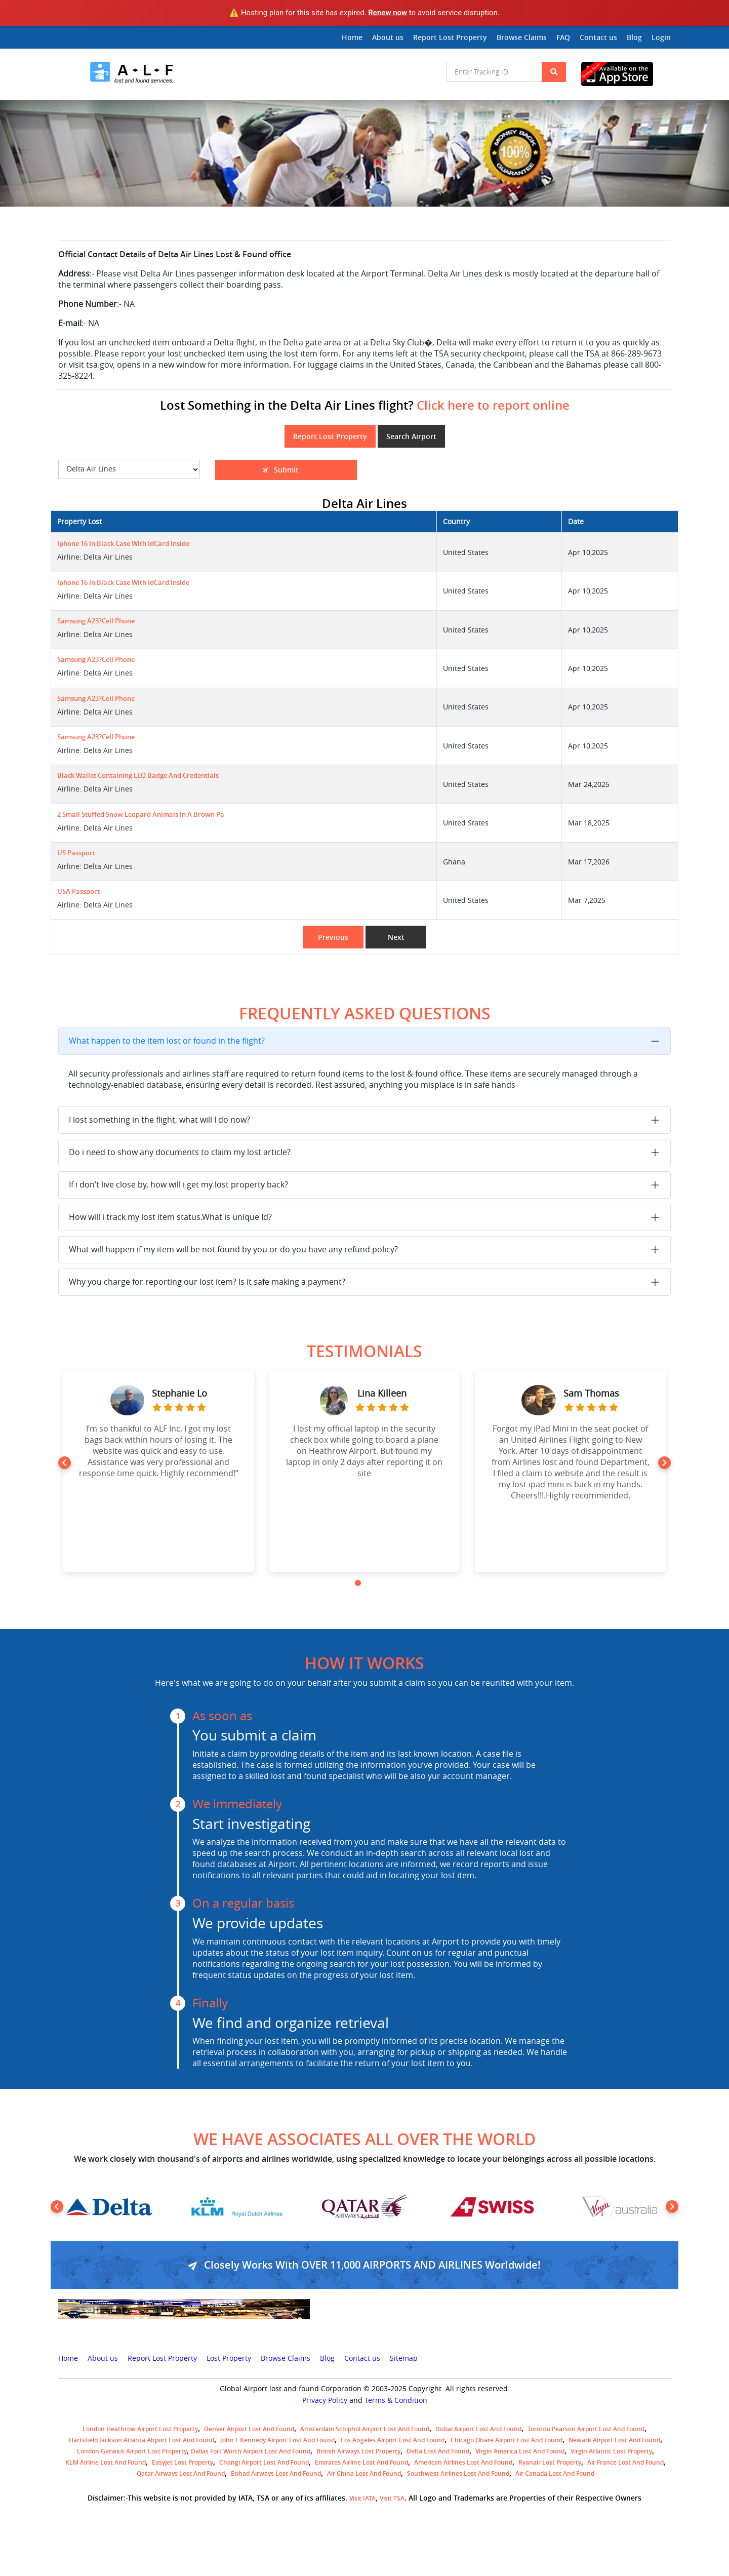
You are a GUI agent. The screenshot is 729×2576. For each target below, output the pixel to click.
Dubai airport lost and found (478, 2429)
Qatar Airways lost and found (181, 2473)
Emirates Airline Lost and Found (361, 2462)
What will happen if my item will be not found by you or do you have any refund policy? (233, 1249)
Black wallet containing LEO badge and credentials (138, 775)
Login (661, 37)
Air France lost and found (625, 2462)
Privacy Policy (324, 2400)
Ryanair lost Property (549, 2462)
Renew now (387, 12)
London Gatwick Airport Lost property (132, 2451)
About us (387, 37)
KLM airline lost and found (105, 2462)
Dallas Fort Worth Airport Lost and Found (250, 2451)
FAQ (563, 37)
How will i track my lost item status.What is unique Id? (170, 1216)
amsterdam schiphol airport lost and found (364, 2429)
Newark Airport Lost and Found (614, 2440)
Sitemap (404, 2358)
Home (352, 37)
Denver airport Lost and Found (249, 2429)
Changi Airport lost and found (264, 2462)
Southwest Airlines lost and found (458, 2473)
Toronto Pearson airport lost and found (586, 2429)
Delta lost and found (438, 2451)
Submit (267, 470)
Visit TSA (392, 2498)
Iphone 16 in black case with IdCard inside (123, 543)
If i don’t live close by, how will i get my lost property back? (178, 1184)
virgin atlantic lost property (611, 2451)
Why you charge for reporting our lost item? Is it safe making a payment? (207, 1281)
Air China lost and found (364, 2473)
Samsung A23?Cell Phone (96, 621)
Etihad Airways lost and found (276, 2473)
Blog (634, 37)
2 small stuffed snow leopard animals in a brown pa (140, 814)
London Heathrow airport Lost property (140, 2429)
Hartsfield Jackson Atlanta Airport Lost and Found (141, 2440)
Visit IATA (362, 2498)
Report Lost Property (450, 37)
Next (396, 937)
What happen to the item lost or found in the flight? (167, 1040)
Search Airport (411, 436)
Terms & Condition (395, 2400)
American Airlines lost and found (463, 2462)
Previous (333, 937)
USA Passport (78, 891)
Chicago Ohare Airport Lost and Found (506, 2440)
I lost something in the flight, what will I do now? (159, 1119)
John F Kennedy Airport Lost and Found (277, 2440)
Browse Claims (522, 37)
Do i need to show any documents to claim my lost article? (180, 1152)
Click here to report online (493, 405)
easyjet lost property (182, 2462)
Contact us (598, 37)
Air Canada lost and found (554, 2473)
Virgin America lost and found (519, 2451)
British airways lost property (358, 2451)
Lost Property (229, 2358)
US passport (76, 853)
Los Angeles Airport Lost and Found (392, 2440)
